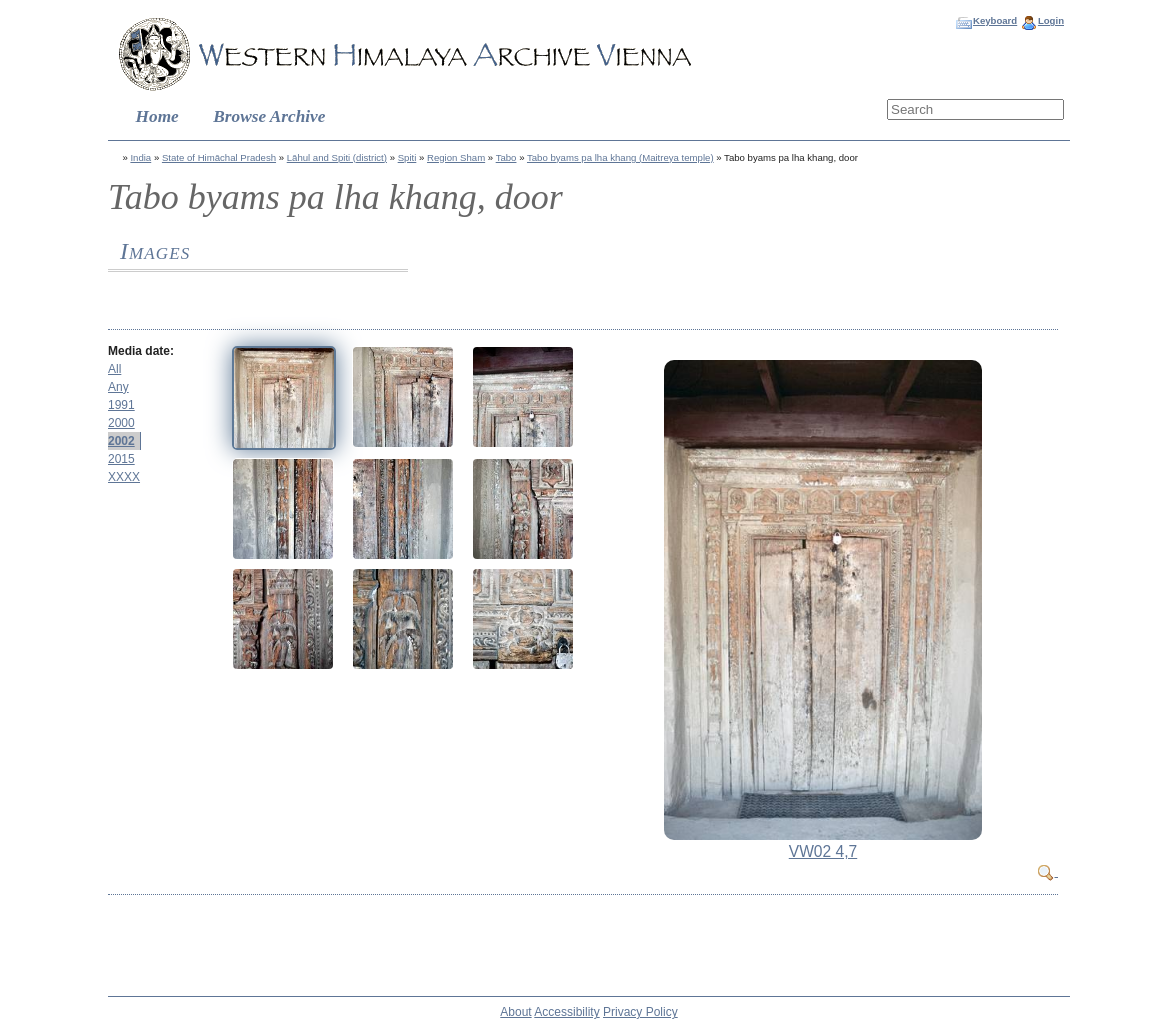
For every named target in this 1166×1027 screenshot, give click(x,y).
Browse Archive (269, 116)
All (114, 369)
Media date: (141, 351)
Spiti (407, 157)
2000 (121, 423)
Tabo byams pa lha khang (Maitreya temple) (620, 157)
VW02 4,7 (823, 851)
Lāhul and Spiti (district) (337, 157)
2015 (121, 459)
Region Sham (456, 157)
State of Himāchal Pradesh (219, 157)
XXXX (124, 477)
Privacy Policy (640, 1012)
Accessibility (566, 1012)
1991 (121, 405)
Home (157, 116)
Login (1051, 20)
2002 (121, 441)
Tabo (506, 157)
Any (118, 387)
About (515, 1012)
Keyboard (995, 20)
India (140, 157)
